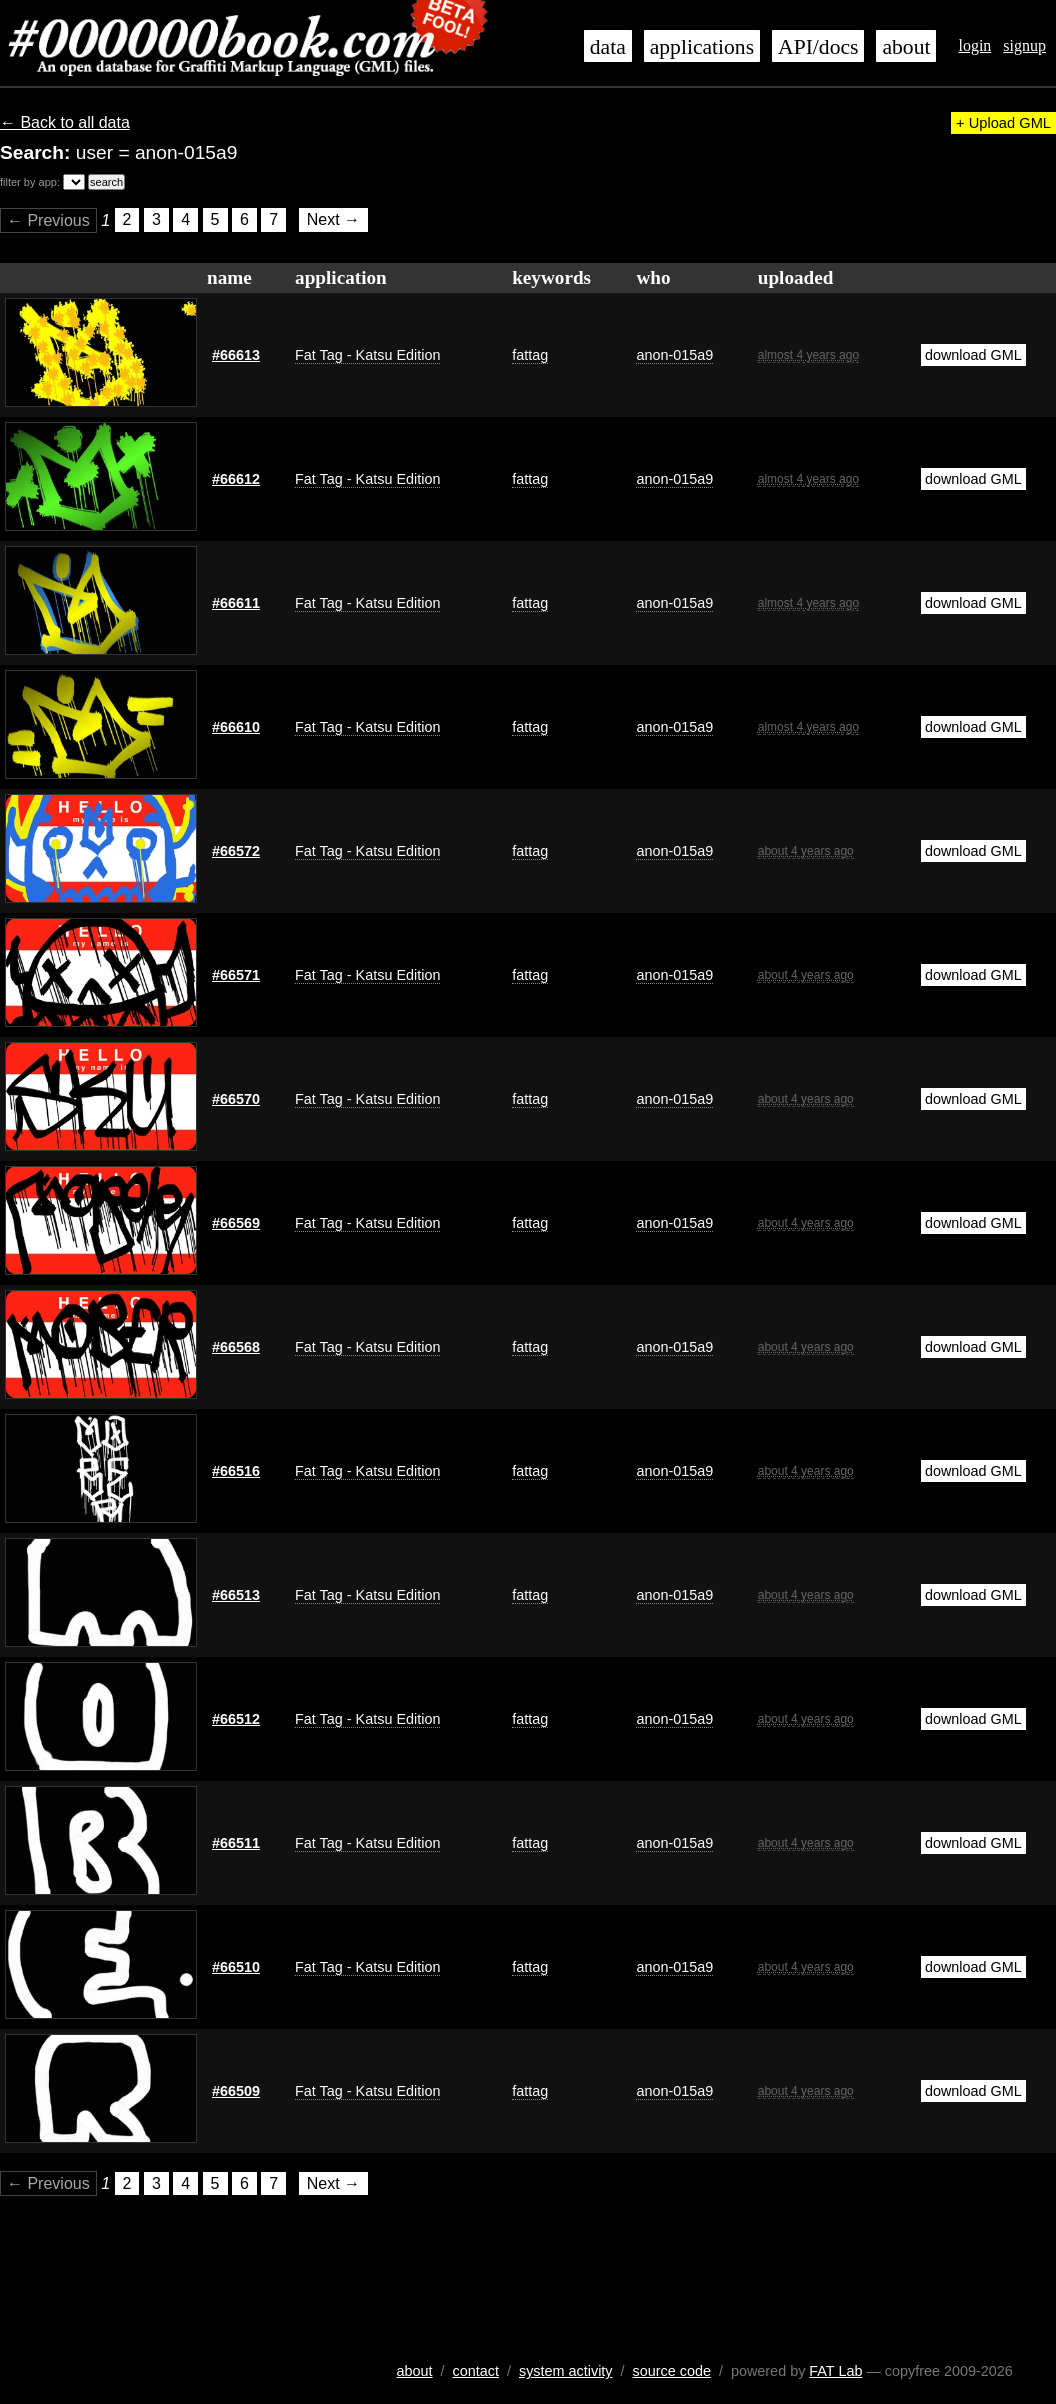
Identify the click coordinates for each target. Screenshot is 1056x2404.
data (608, 47)
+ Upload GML (1003, 123)
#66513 (236, 1595)
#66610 (236, 727)
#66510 (236, 1967)
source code (672, 2371)
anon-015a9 (674, 355)
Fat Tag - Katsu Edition (367, 355)
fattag (530, 355)
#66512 (236, 1719)
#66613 (236, 355)
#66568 (236, 1347)
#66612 (236, 479)
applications (702, 47)
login (974, 45)
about (906, 47)
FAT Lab (835, 2371)
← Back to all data (65, 122)
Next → (333, 220)
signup (1024, 45)
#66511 (236, 1843)
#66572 (236, 851)
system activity (566, 2371)
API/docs (818, 47)
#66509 (236, 2091)
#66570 (236, 1099)
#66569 (236, 1223)
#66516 (236, 1471)
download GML (973, 355)
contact (476, 2371)
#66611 (236, 603)
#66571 (236, 975)
